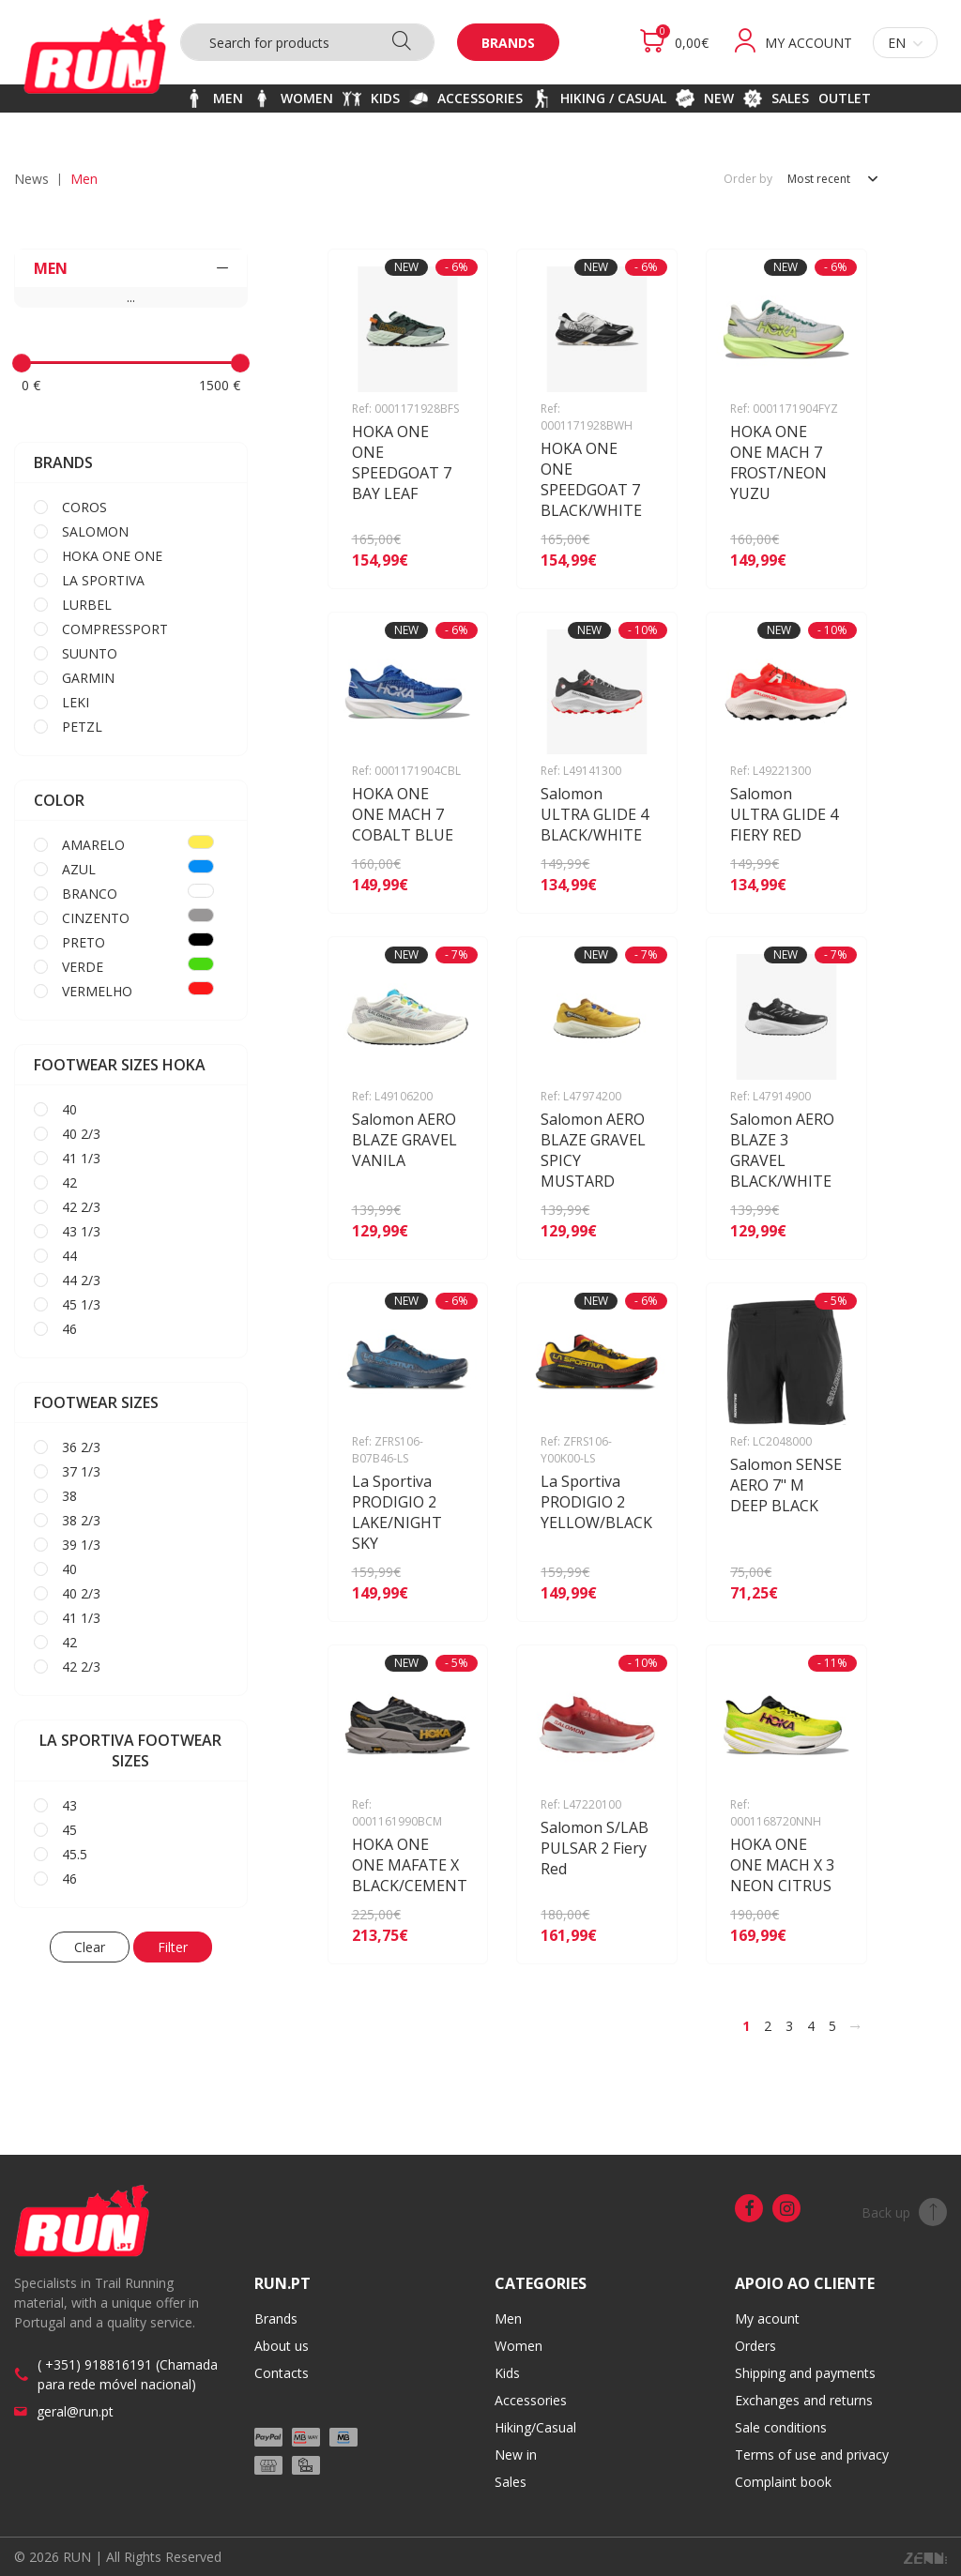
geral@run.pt (75, 2411)
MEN (131, 268)
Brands (508, 43)
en (905, 43)
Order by (748, 179)
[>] (855, 2026)
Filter (173, 1947)
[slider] (21, 363)
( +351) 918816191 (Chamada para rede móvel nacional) (128, 2374)
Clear (89, 1947)
